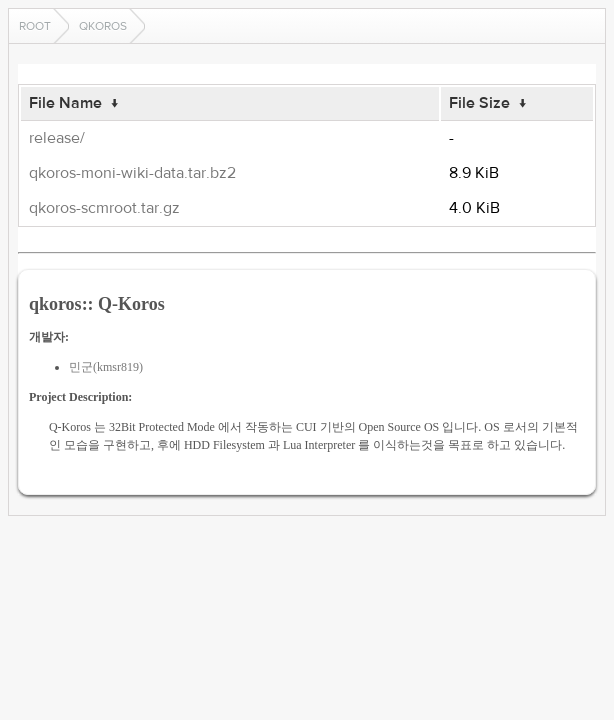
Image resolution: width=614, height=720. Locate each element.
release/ (57, 138)
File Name (65, 103)
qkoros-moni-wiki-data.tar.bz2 (132, 173)
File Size (479, 103)
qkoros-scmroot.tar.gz (104, 208)
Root (35, 26)
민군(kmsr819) (106, 367)
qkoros (103, 26)
